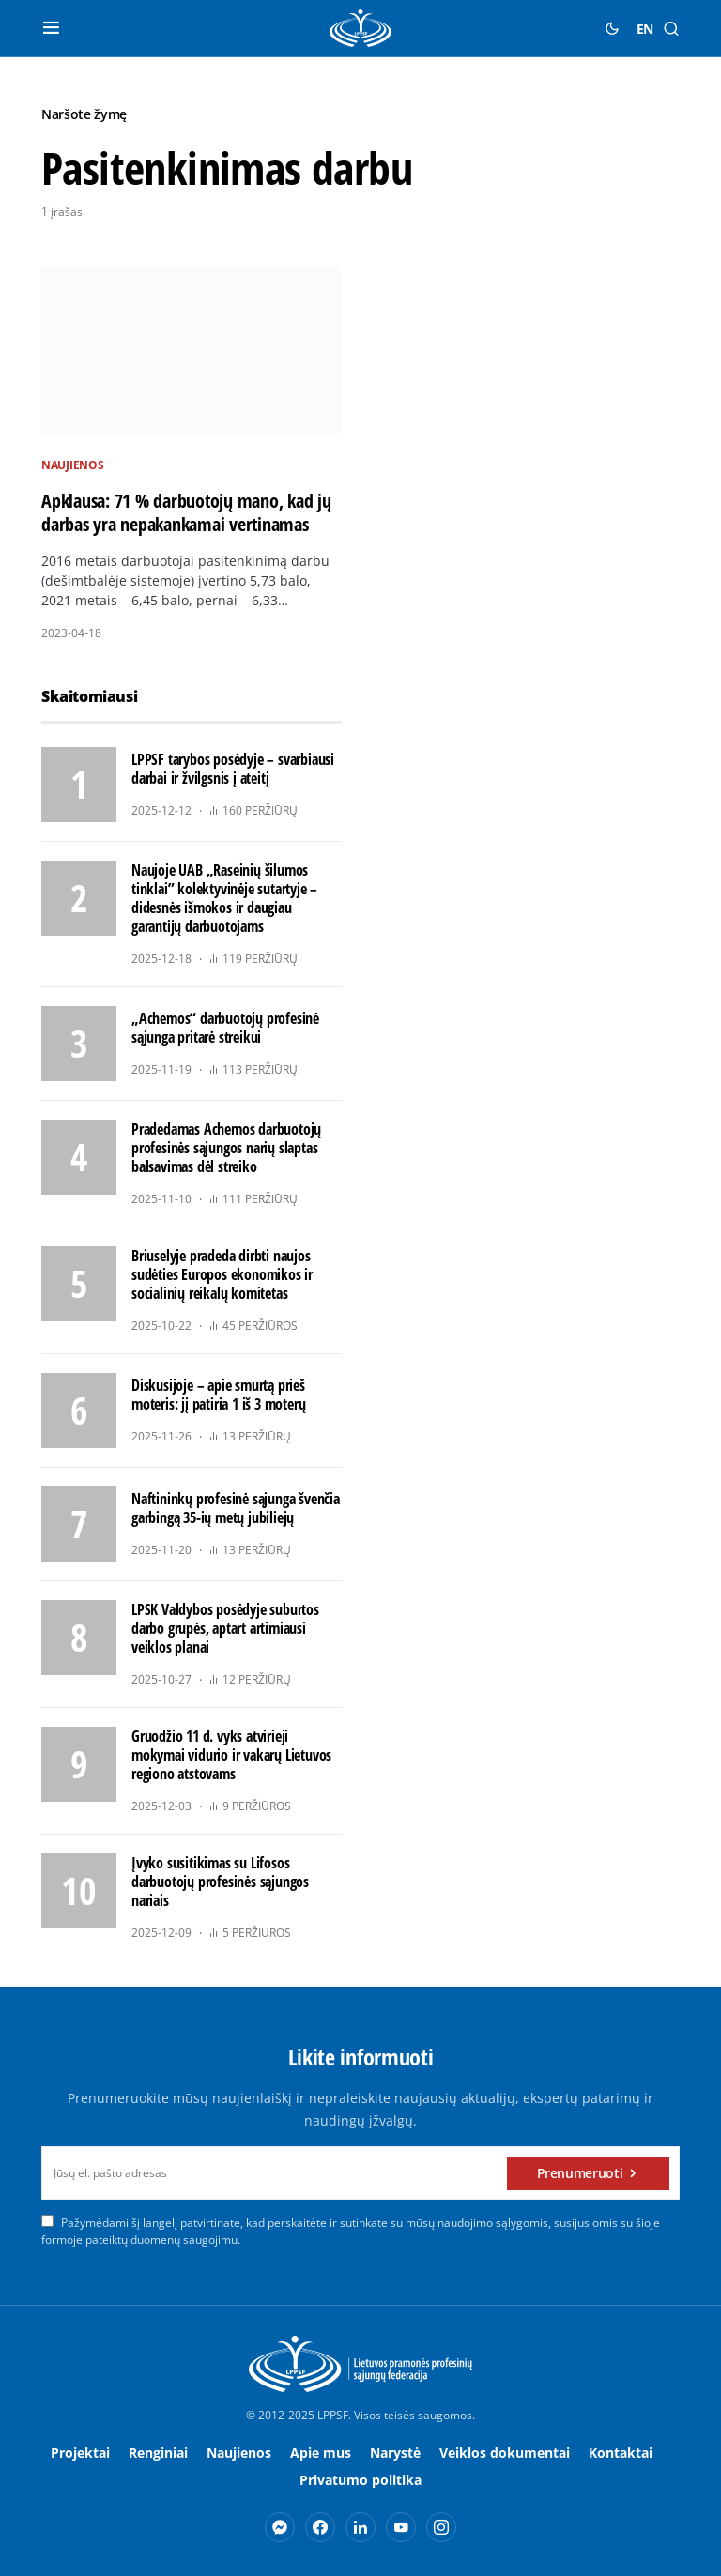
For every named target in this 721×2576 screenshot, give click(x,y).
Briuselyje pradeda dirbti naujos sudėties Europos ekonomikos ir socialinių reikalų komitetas (222, 1274)
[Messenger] (280, 2527)
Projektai (80, 2453)
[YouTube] (401, 2527)
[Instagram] (441, 2527)
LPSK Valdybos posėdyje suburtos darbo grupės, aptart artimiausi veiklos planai (225, 1628)
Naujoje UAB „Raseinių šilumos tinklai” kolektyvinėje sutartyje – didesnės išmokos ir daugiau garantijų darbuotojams (224, 898)
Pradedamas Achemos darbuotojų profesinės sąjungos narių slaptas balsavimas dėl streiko (226, 1148)
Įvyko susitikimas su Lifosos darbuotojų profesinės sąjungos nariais (220, 1881)
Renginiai (158, 2453)
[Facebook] (320, 2527)
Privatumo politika (360, 2480)
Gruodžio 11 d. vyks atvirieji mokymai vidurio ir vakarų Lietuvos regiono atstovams (231, 1755)
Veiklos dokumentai (504, 2453)
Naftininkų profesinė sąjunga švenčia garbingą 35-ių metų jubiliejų (235, 1508)
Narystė (395, 2453)
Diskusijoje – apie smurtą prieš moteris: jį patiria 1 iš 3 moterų (218, 1394)
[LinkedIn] (360, 2527)
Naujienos (72, 465)
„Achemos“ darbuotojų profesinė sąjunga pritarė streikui (225, 1027)
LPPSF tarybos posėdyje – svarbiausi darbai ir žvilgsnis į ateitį (232, 768)
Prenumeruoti (580, 2173)
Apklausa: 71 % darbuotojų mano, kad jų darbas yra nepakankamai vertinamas (186, 512)
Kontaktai (620, 2453)
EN (645, 29)
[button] (51, 28)
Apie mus (320, 2453)
